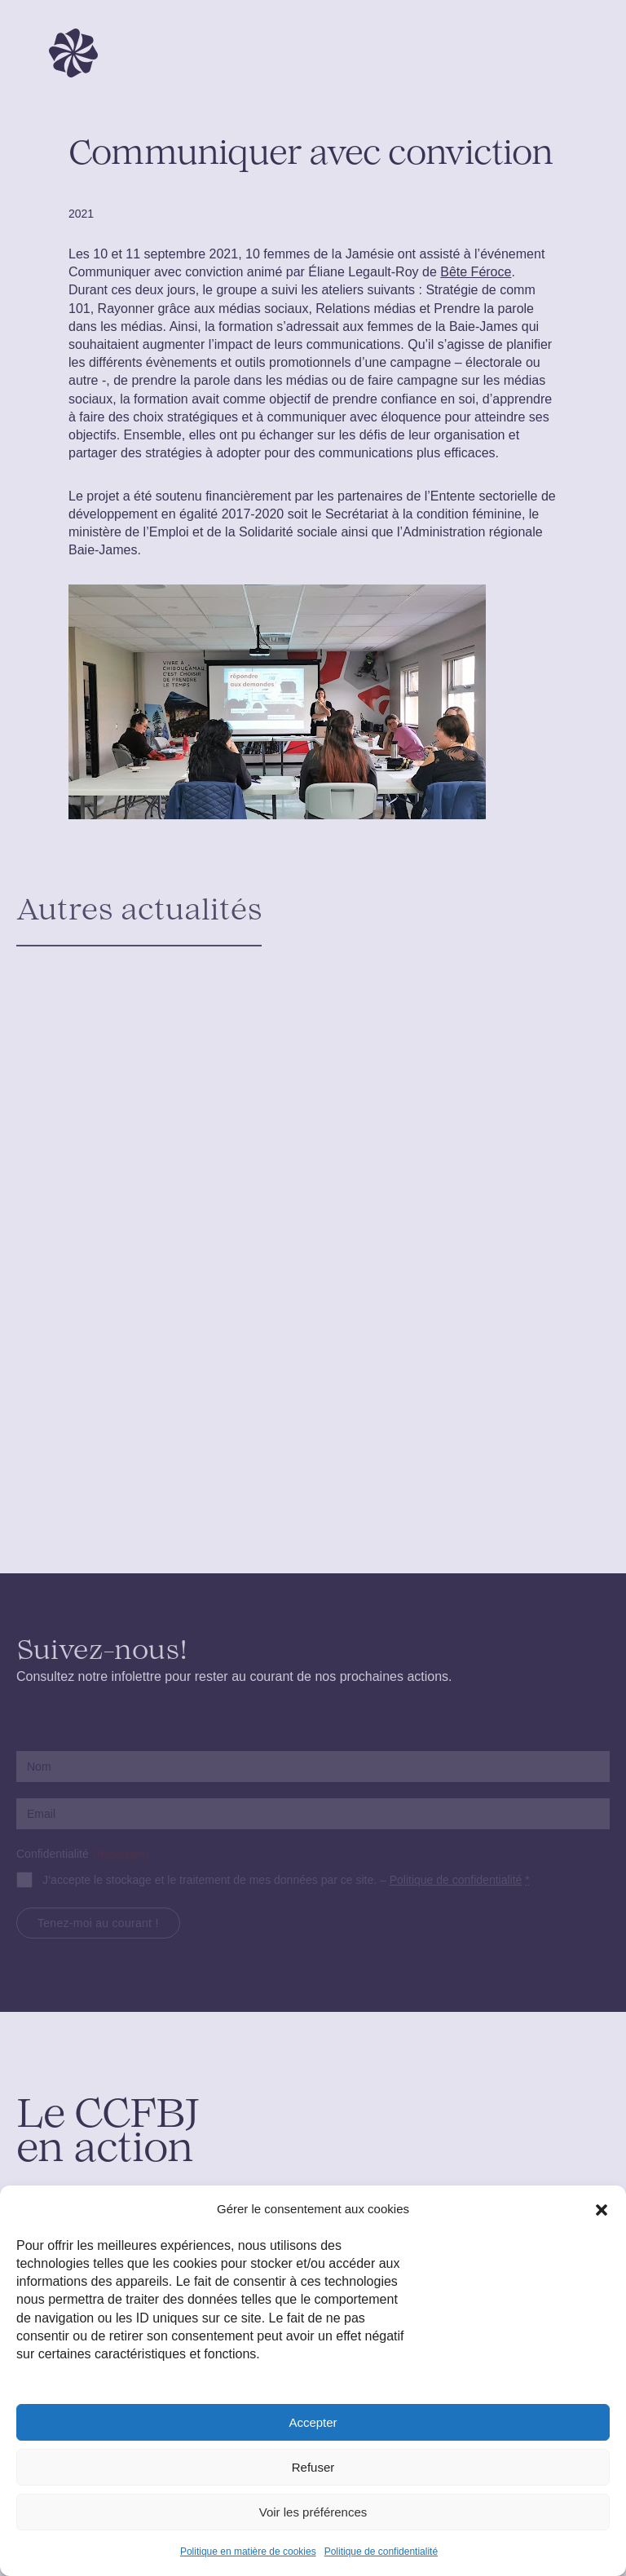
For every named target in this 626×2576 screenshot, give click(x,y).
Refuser (313, 2467)
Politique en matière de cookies (248, 2551)
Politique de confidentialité (381, 2551)
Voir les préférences (313, 2512)
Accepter (313, 2422)
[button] (601, 2209)
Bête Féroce (475, 272)
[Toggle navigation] (584, 53)
